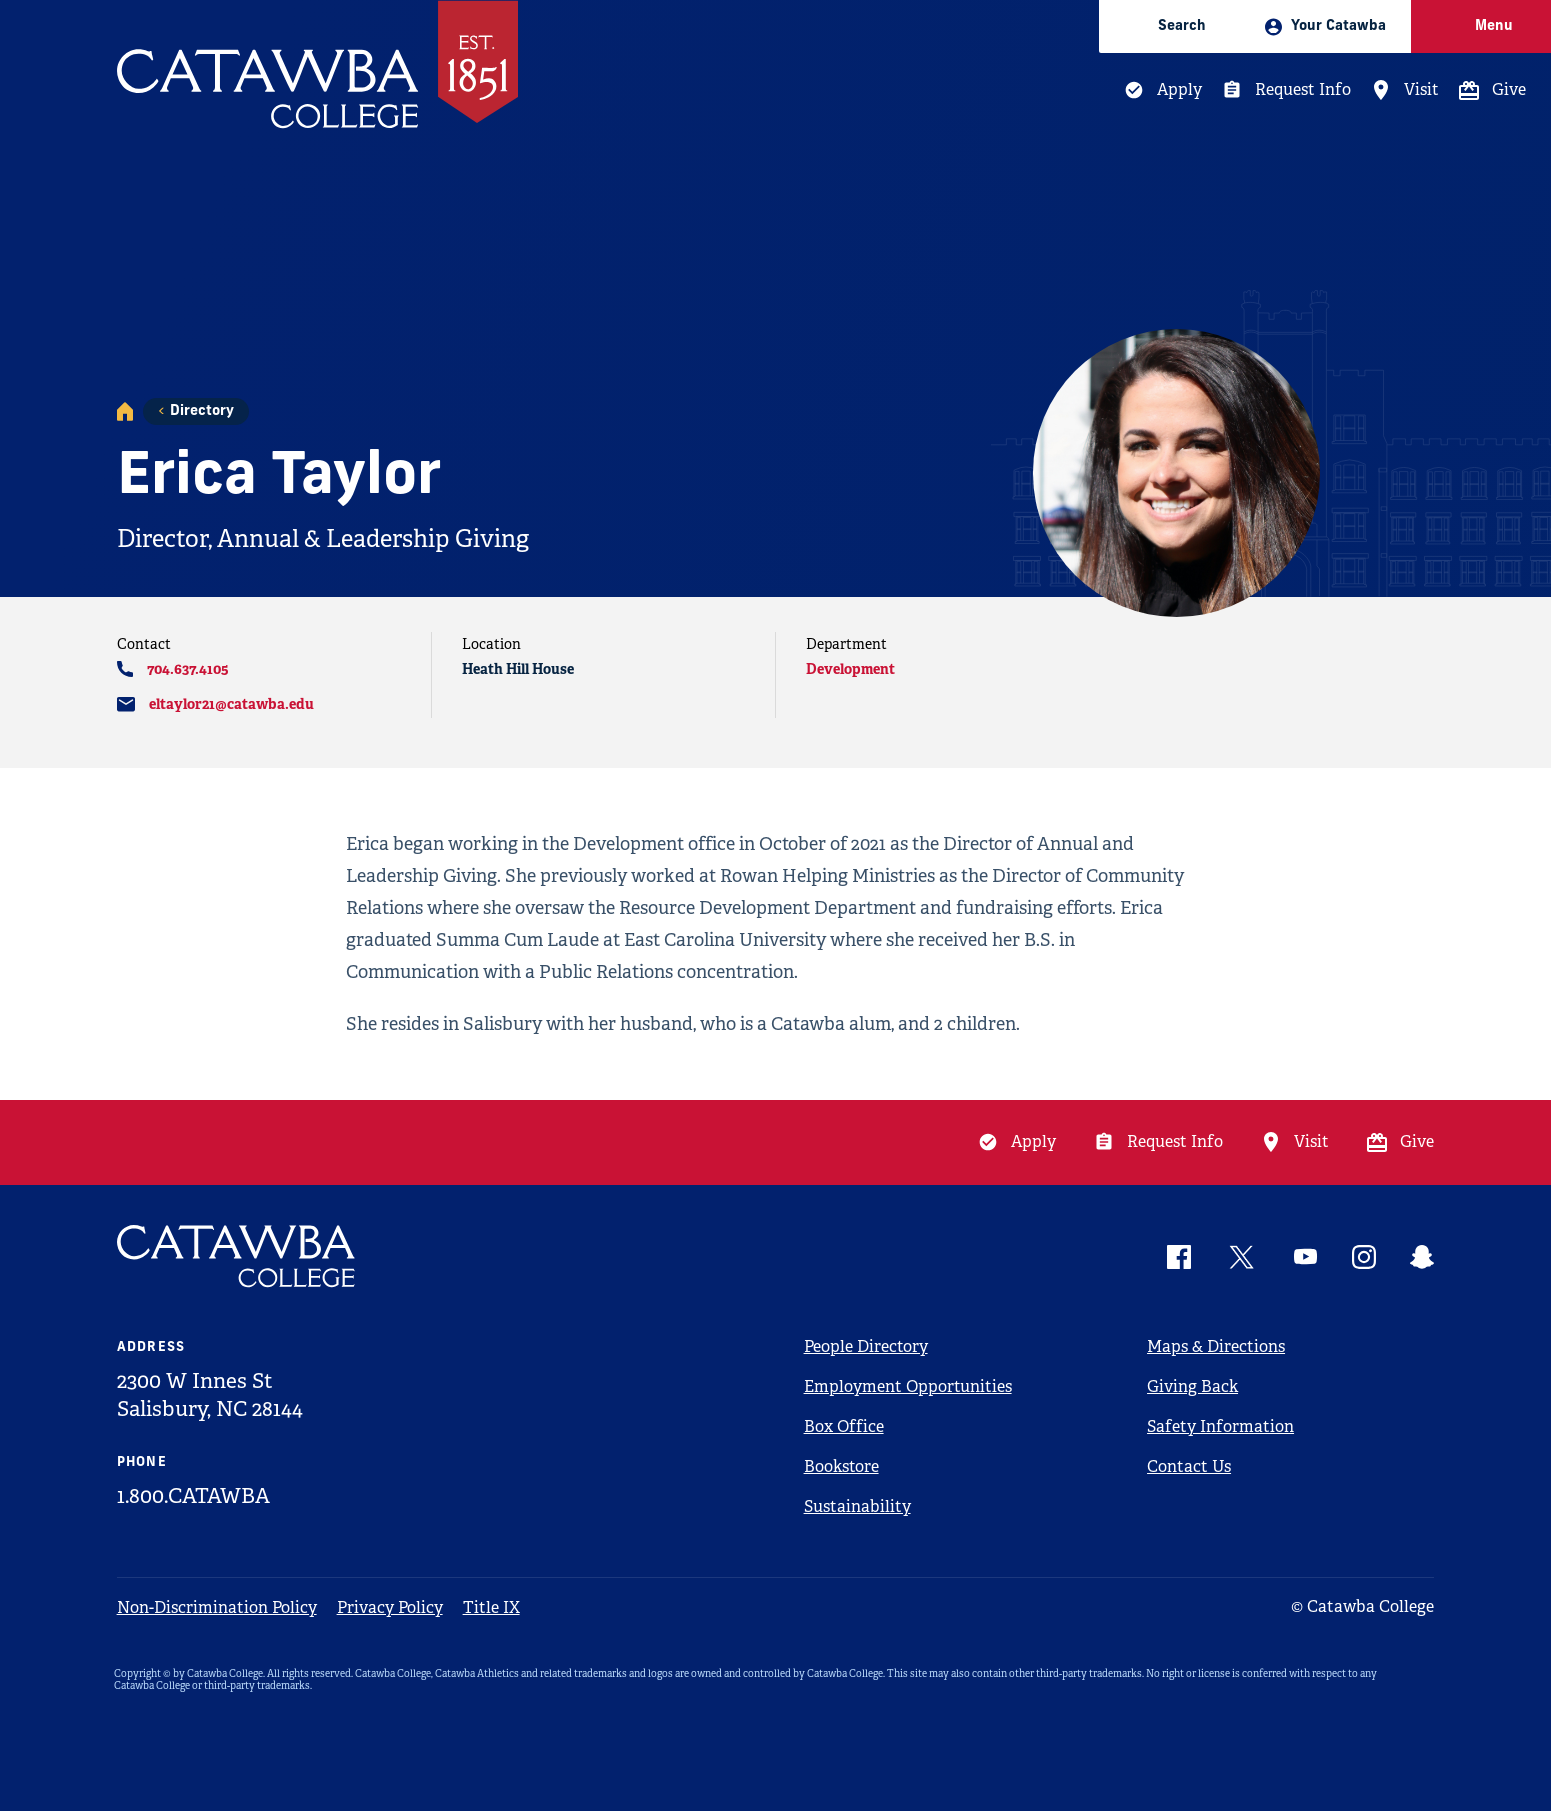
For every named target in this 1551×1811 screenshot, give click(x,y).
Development (850, 669)
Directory (202, 411)
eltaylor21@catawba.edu (231, 704)
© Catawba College (1362, 1606)
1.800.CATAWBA (193, 1496)
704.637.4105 (188, 669)
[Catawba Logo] (237, 1256)
